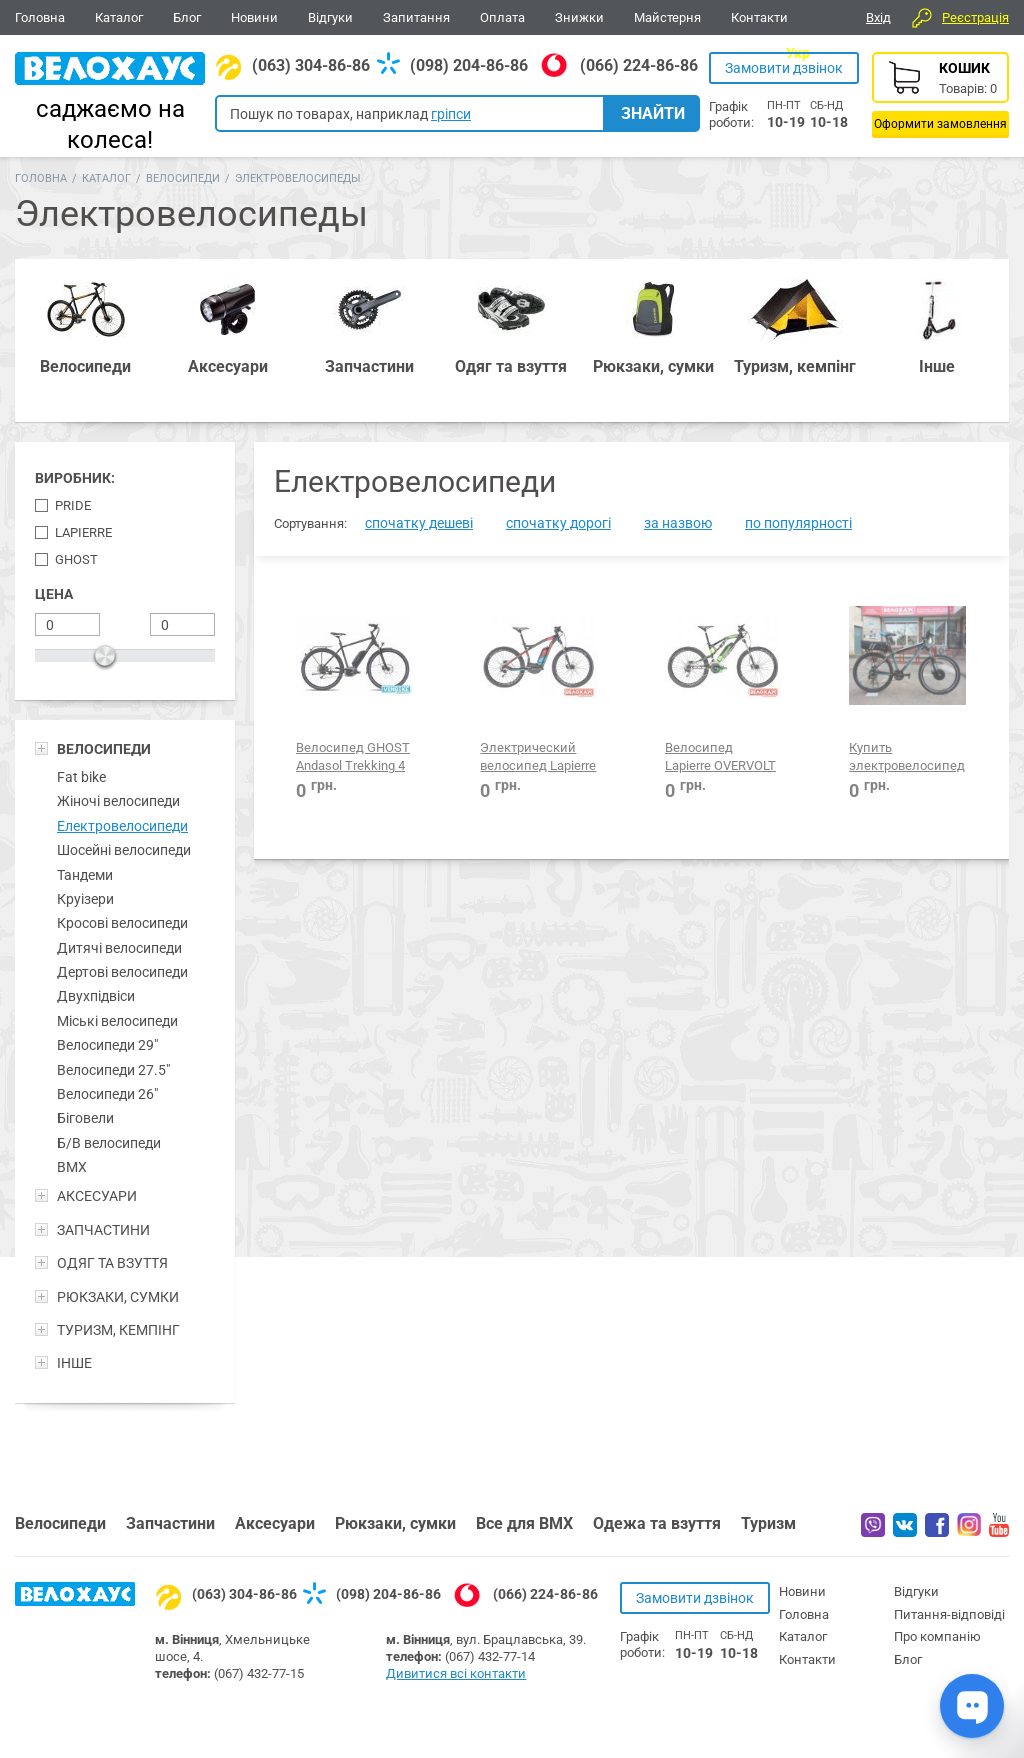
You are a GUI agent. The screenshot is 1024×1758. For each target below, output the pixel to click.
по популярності (798, 523)
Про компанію (937, 1636)
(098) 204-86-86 (469, 65)
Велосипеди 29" (107, 1045)
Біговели (85, 1118)
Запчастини (170, 1523)
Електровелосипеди (122, 826)
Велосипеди (183, 178)
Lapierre (83, 532)
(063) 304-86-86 (311, 65)
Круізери (85, 899)
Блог (187, 17)
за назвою (678, 523)
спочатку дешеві (419, 523)
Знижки (579, 17)
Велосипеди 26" (107, 1094)
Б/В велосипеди (109, 1143)
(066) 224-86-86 (639, 65)
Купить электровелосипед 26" (907, 766)
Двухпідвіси (96, 996)
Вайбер (873, 1525)
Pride (73, 505)
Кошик (940, 95)
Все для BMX (524, 1523)
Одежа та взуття (657, 1523)
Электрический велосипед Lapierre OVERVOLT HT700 (538, 766)
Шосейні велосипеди (124, 850)
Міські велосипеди (117, 1021)
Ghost (76, 559)
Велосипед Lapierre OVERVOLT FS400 (720, 766)
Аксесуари (275, 1523)
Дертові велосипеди (122, 972)
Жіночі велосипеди (118, 801)
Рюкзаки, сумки (395, 1523)
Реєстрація (975, 17)
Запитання (416, 17)
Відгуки (330, 17)
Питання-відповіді (949, 1614)
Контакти (759, 17)
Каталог (119, 17)
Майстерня (667, 17)
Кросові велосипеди (122, 923)
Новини (254, 17)
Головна (40, 17)
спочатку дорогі (558, 523)
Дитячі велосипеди (119, 948)
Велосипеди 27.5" (113, 1070)
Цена (54, 594)
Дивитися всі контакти (456, 1673)
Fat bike (81, 777)
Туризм (768, 1523)
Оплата (502, 17)
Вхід (878, 17)
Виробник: (75, 478)
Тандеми (85, 875)
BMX (72, 1167)
